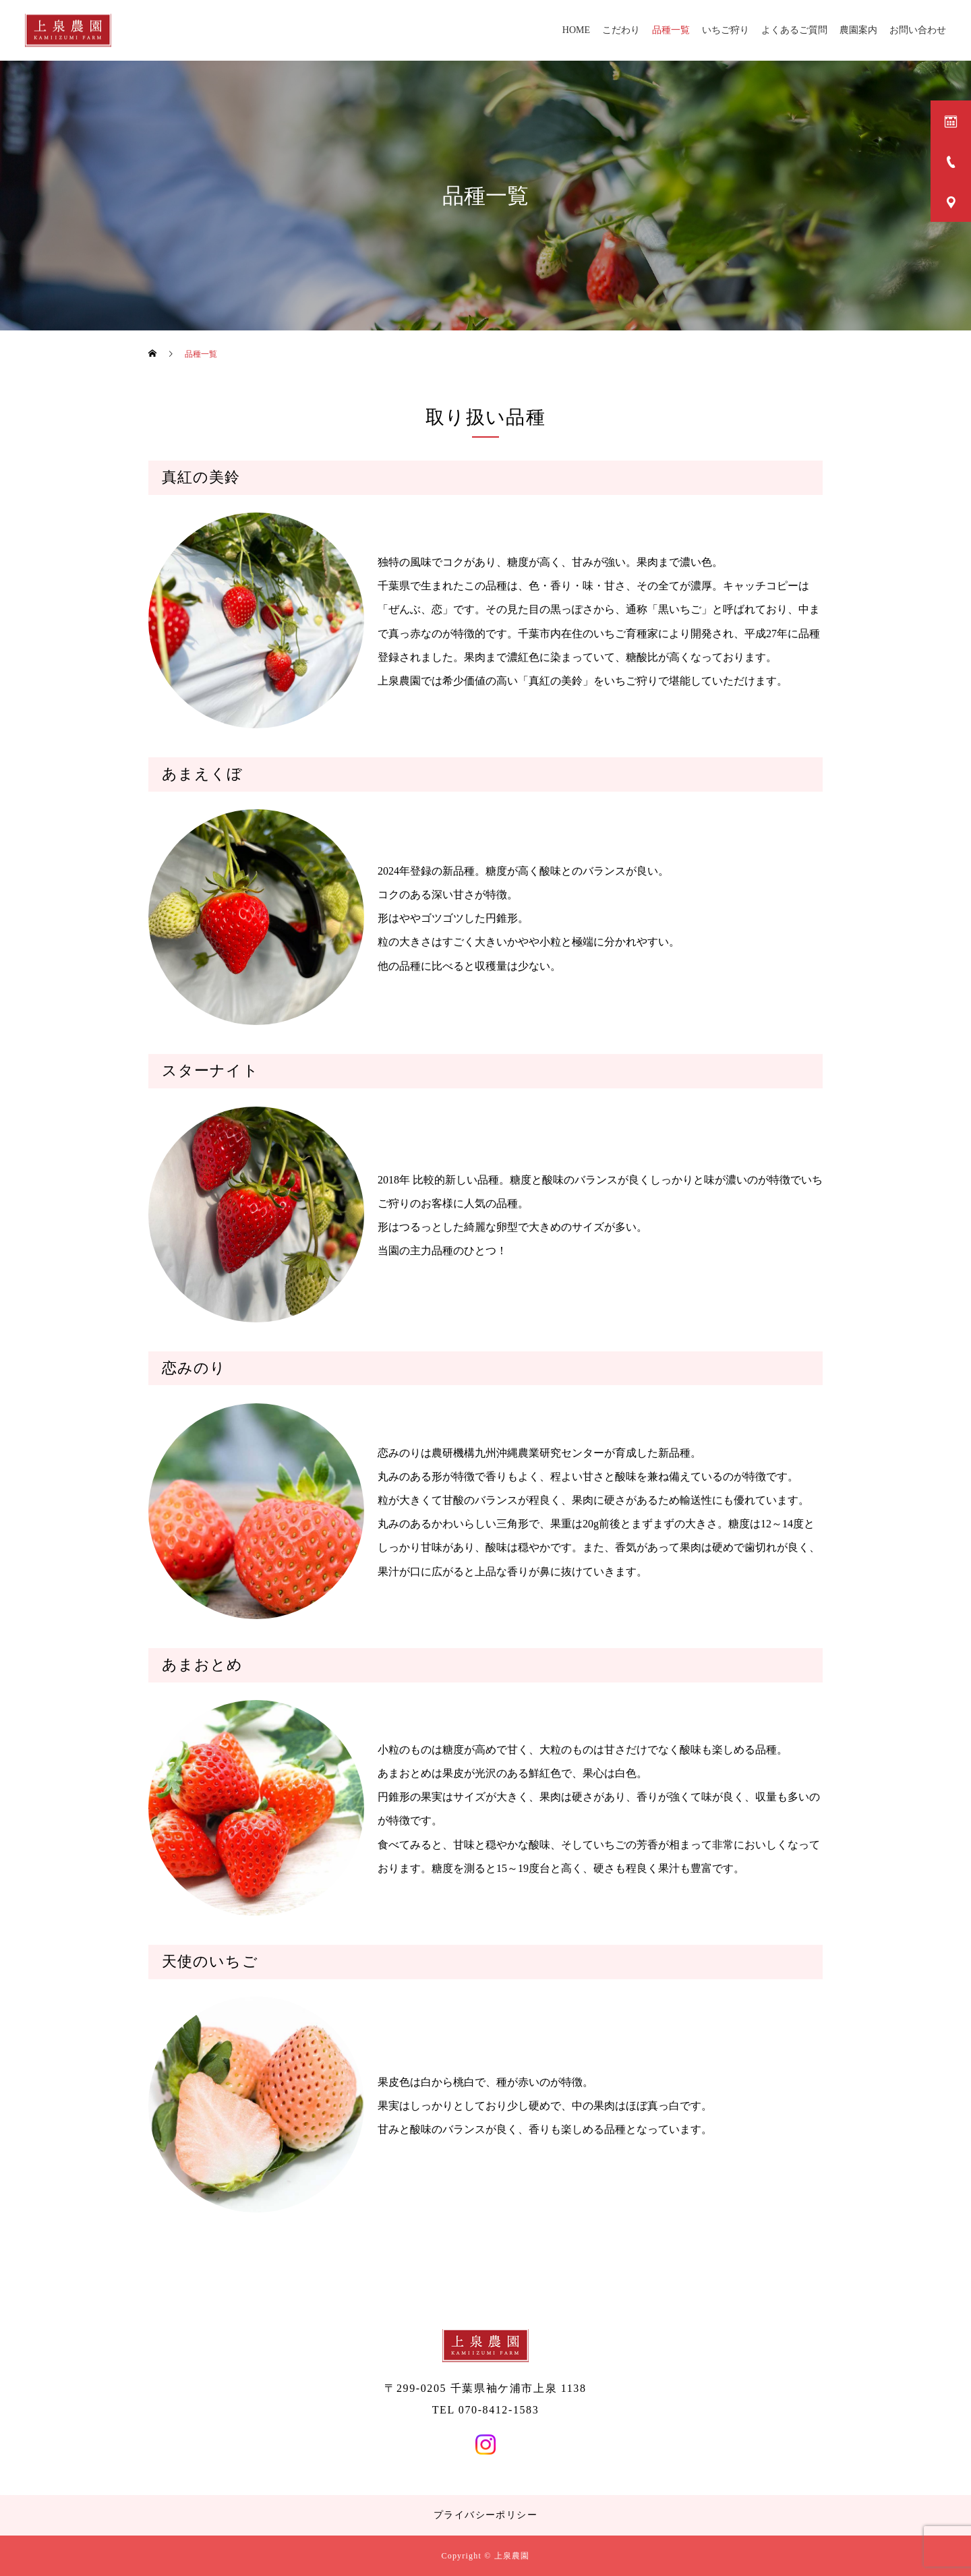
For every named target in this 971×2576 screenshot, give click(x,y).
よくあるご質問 (794, 30)
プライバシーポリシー (485, 2515)
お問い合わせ (917, 30)
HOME (576, 30)
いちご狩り (725, 30)
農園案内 (858, 30)
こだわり (621, 30)
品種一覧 (671, 30)
